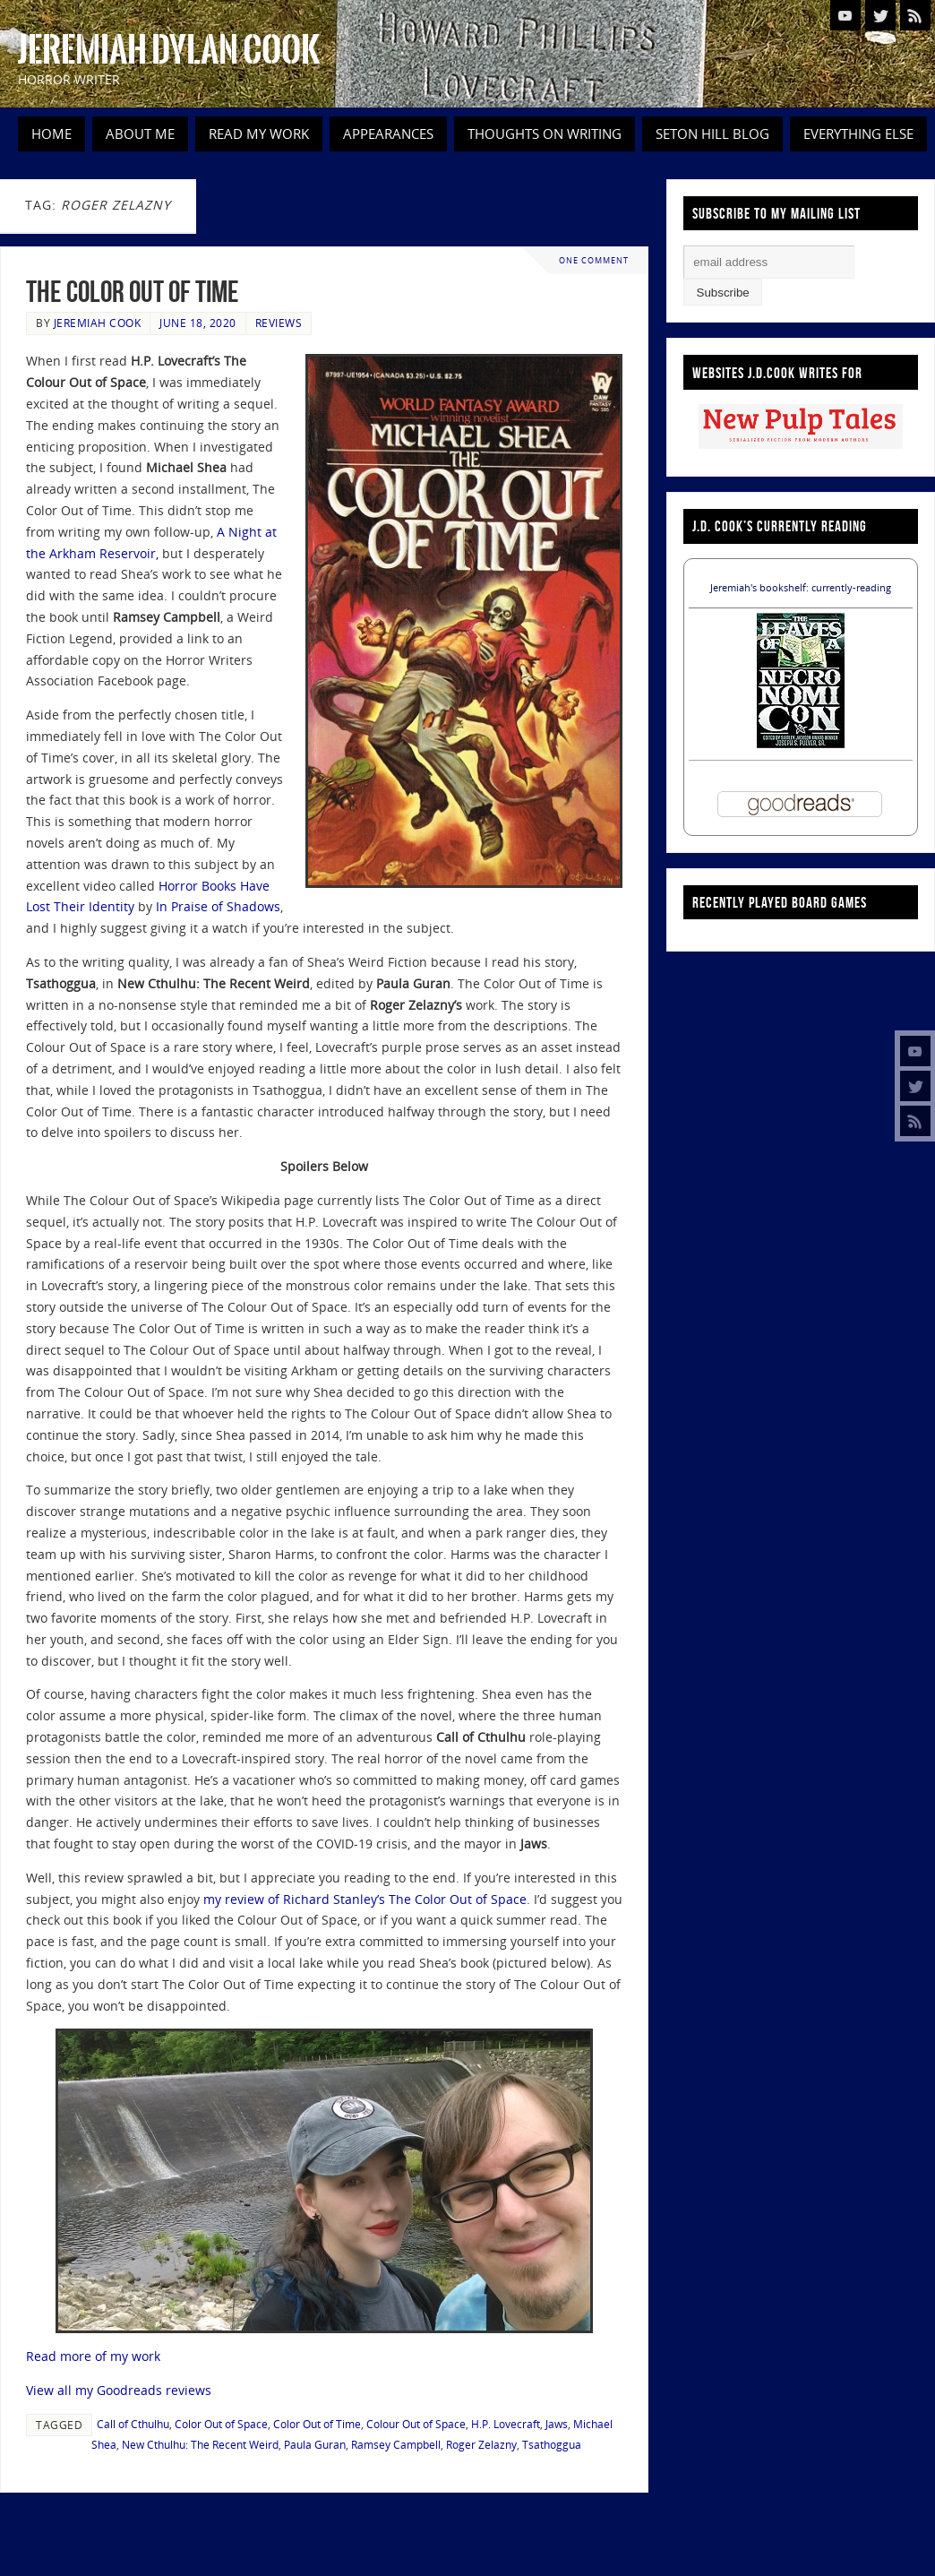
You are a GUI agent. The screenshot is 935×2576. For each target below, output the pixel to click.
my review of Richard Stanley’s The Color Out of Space (365, 1899)
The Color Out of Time (132, 291)
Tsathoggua (551, 2444)
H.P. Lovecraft (505, 2424)
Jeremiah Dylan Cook (169, 50)
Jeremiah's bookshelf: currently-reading (800, 587)
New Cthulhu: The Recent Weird (200, 2444)
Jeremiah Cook (98, 322)
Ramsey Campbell (396, 2444)
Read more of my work (93, 2356)
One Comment (593, 260)
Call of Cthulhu (133, 2424)
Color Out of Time (317, 2424)
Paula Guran (315, 2444)
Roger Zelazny (481, 2444)
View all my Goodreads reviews (118, 2390)
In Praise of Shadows (218, 906)
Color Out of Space (221, 2424)
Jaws (556, 2424)
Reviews (279, 322)
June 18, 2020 (197, 322)
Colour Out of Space (416, 2424)
